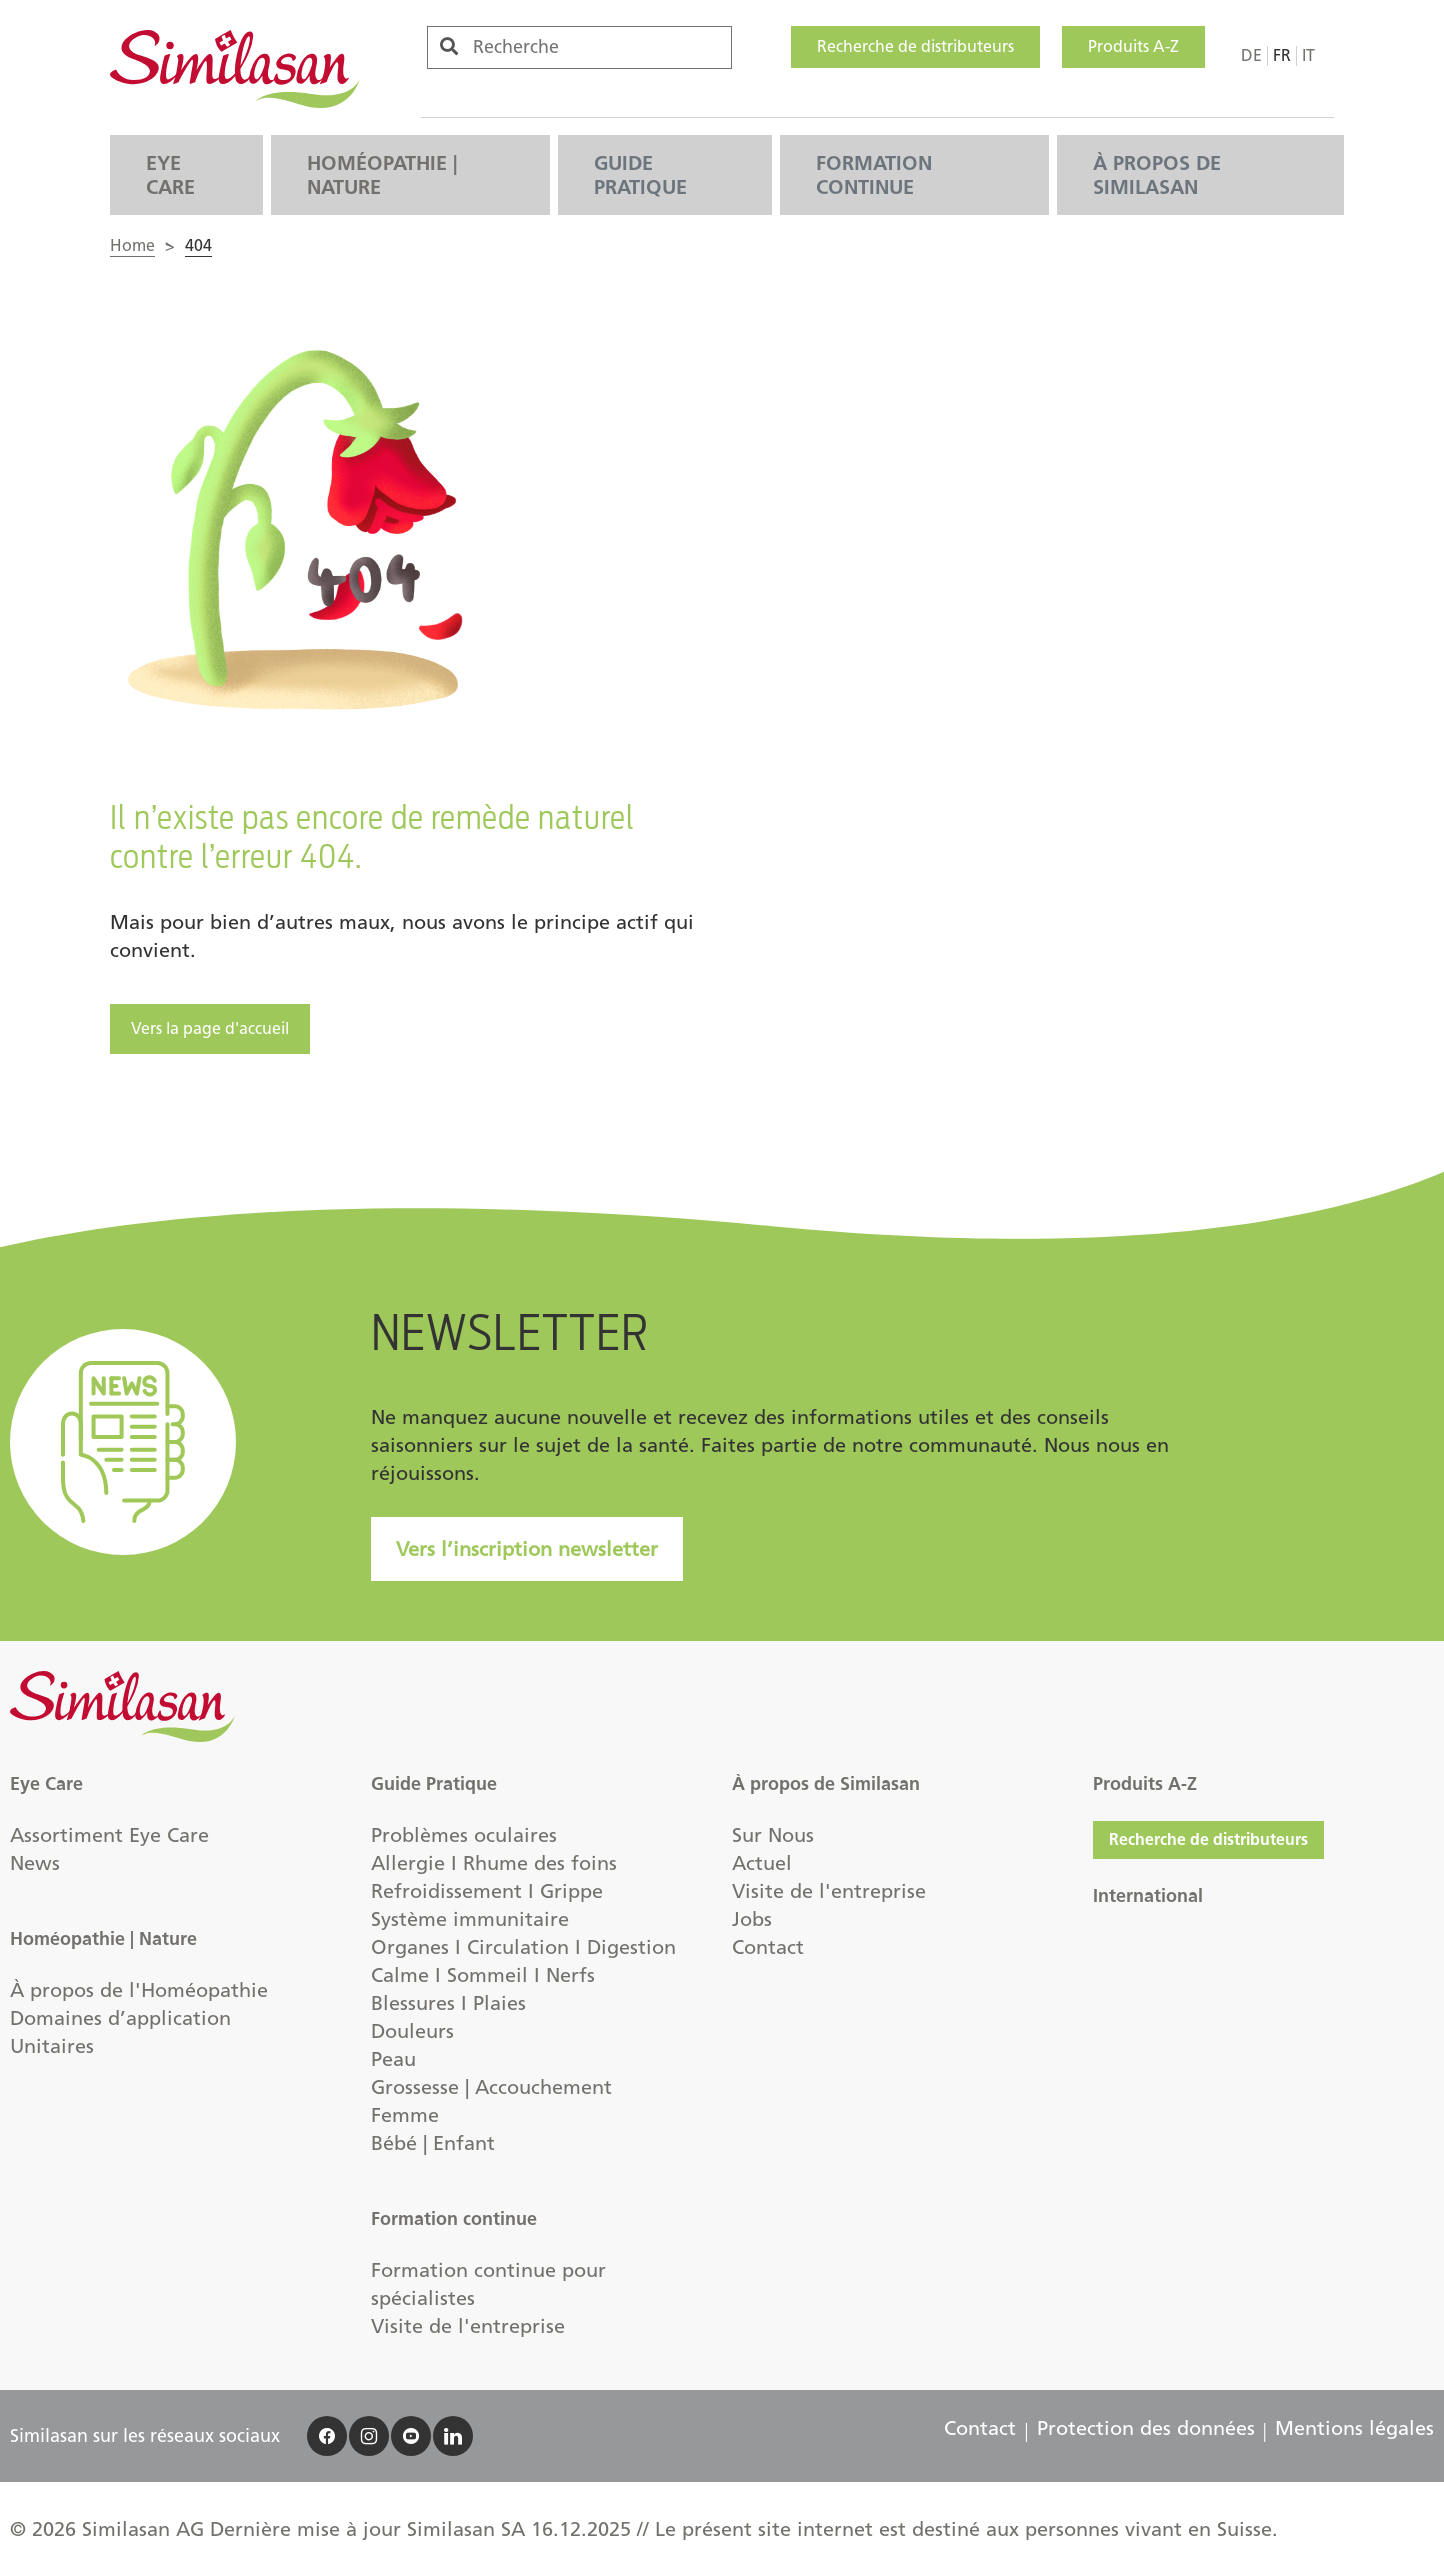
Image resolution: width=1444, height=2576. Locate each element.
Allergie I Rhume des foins (494, 1863)
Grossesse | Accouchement (491, 2087)
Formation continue (874, 175)
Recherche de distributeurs (915, 46)
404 (198, 245)
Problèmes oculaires (464, 1835)
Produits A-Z (1133, 46)
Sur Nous (773, 1835)
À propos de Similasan (1157, 175)
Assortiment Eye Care (109, 1835)
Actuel (762, 1863)
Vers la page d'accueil (210, 1028)
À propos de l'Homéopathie (139, 1990)
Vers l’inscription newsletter (527, 1549)
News (35, 1863)
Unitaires (52, 2046)
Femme (405, 2115)
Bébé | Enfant (433, 2143)
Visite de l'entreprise (468, 2326)
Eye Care (170, 175)
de (1251, 55)
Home (132, 245)
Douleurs (412, 2031)
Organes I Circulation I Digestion (523, 1947)
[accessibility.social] (327, 2436)
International (1148, 1896)
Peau (393, 2059)
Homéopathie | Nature (382, 175)
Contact (768, 1947)
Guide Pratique (640, 175)
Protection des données (1146, 2428)
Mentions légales (1354, 2428)
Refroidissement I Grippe (487, 1891)
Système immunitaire (470, 1919)
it (1308, 55)
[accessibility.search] (448, 46)
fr (1282, 55)
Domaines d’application (120, 2018)
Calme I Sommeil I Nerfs (483, 1975)
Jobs (752, 1919)
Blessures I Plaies (448, 2003)
